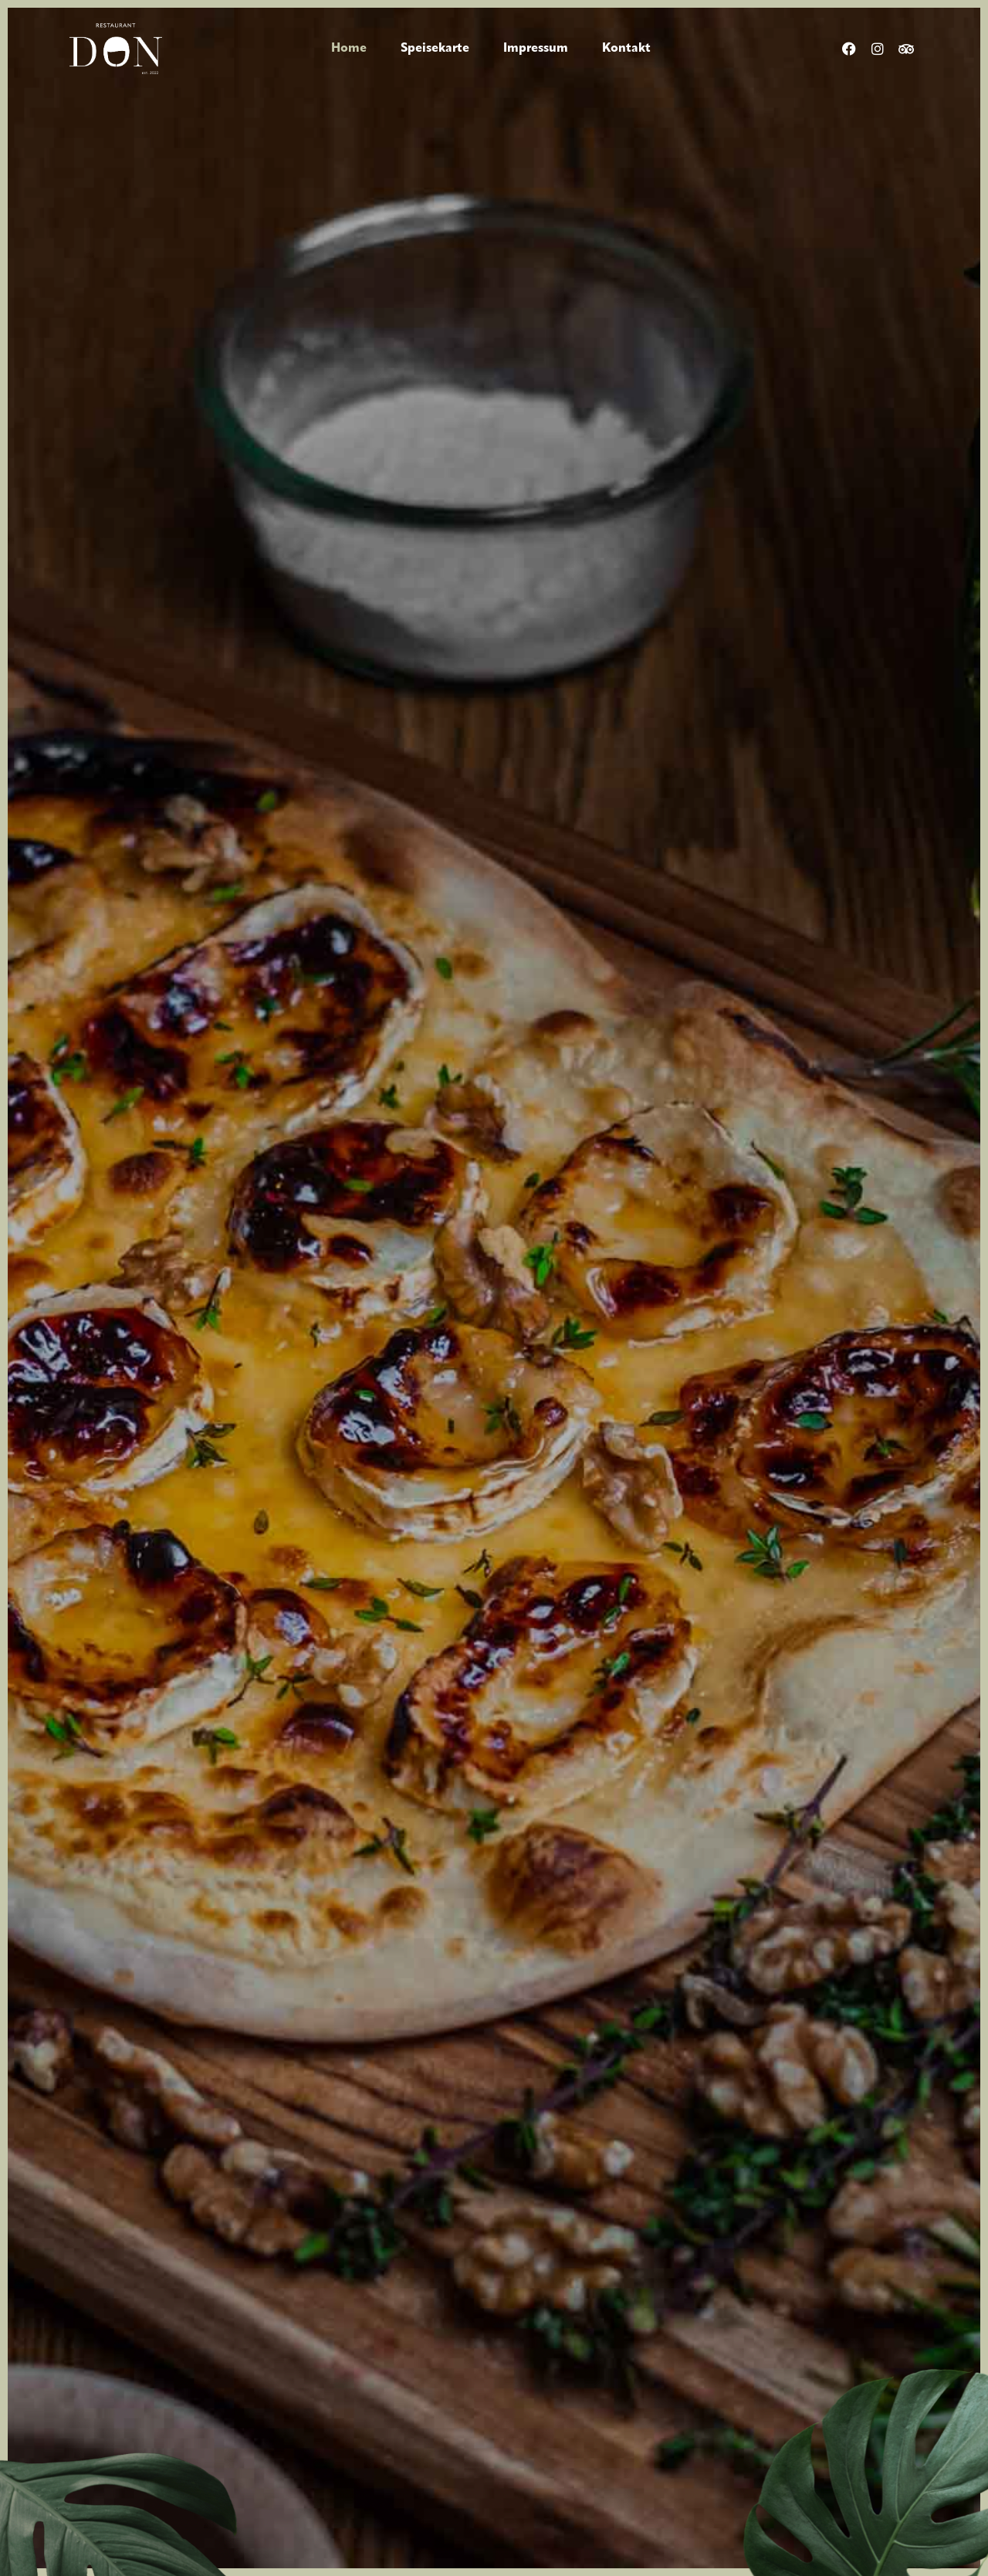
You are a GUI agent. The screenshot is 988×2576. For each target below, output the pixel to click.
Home (349, 48)
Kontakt (626, 48)
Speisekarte (435, 48)
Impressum (535, 48)
